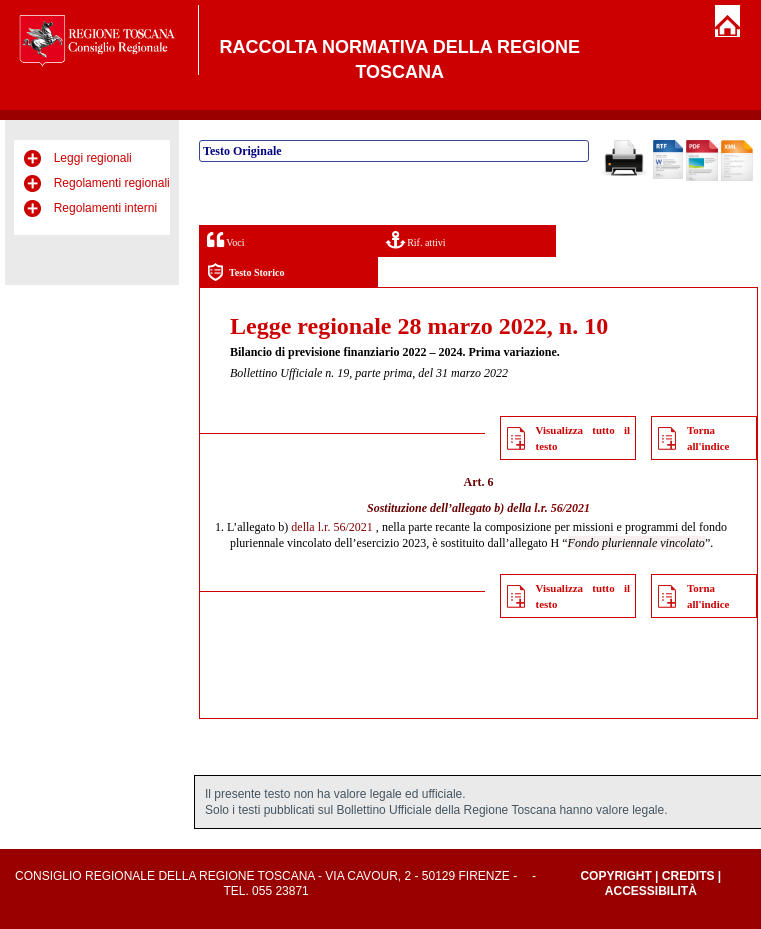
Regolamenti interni (105, 208)
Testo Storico (245, 272)
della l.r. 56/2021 (331, 527)
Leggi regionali (93, 158)
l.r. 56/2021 (562, 508)
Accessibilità (651, 891)
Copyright (615, 876)
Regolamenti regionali (112, 183)
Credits (688, 876)
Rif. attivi (416, 239)
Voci (225, 239)
